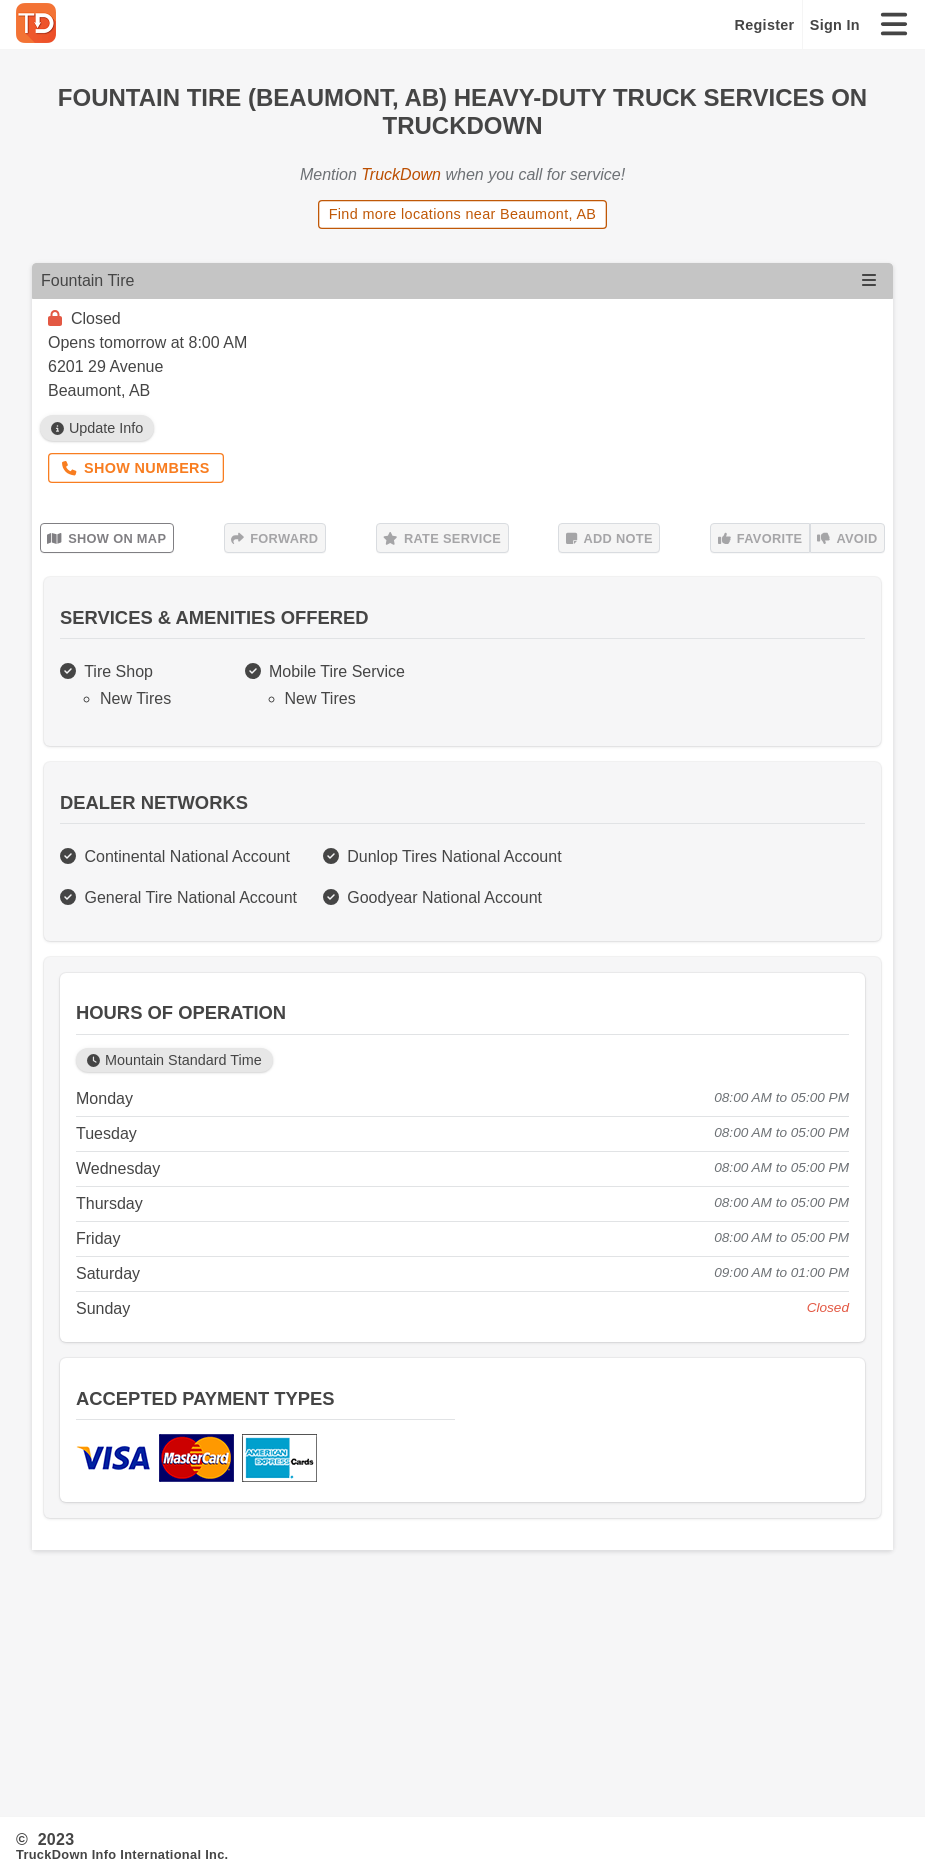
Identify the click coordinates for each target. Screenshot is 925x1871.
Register (765, 25)
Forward (274, 538)
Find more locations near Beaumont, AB (463, 214)
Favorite (760, 538)
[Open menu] (869, 280)
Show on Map (106, 538)
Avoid (847, 538)
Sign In (835, 25)
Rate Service (442, 538)
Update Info (97, 428)
